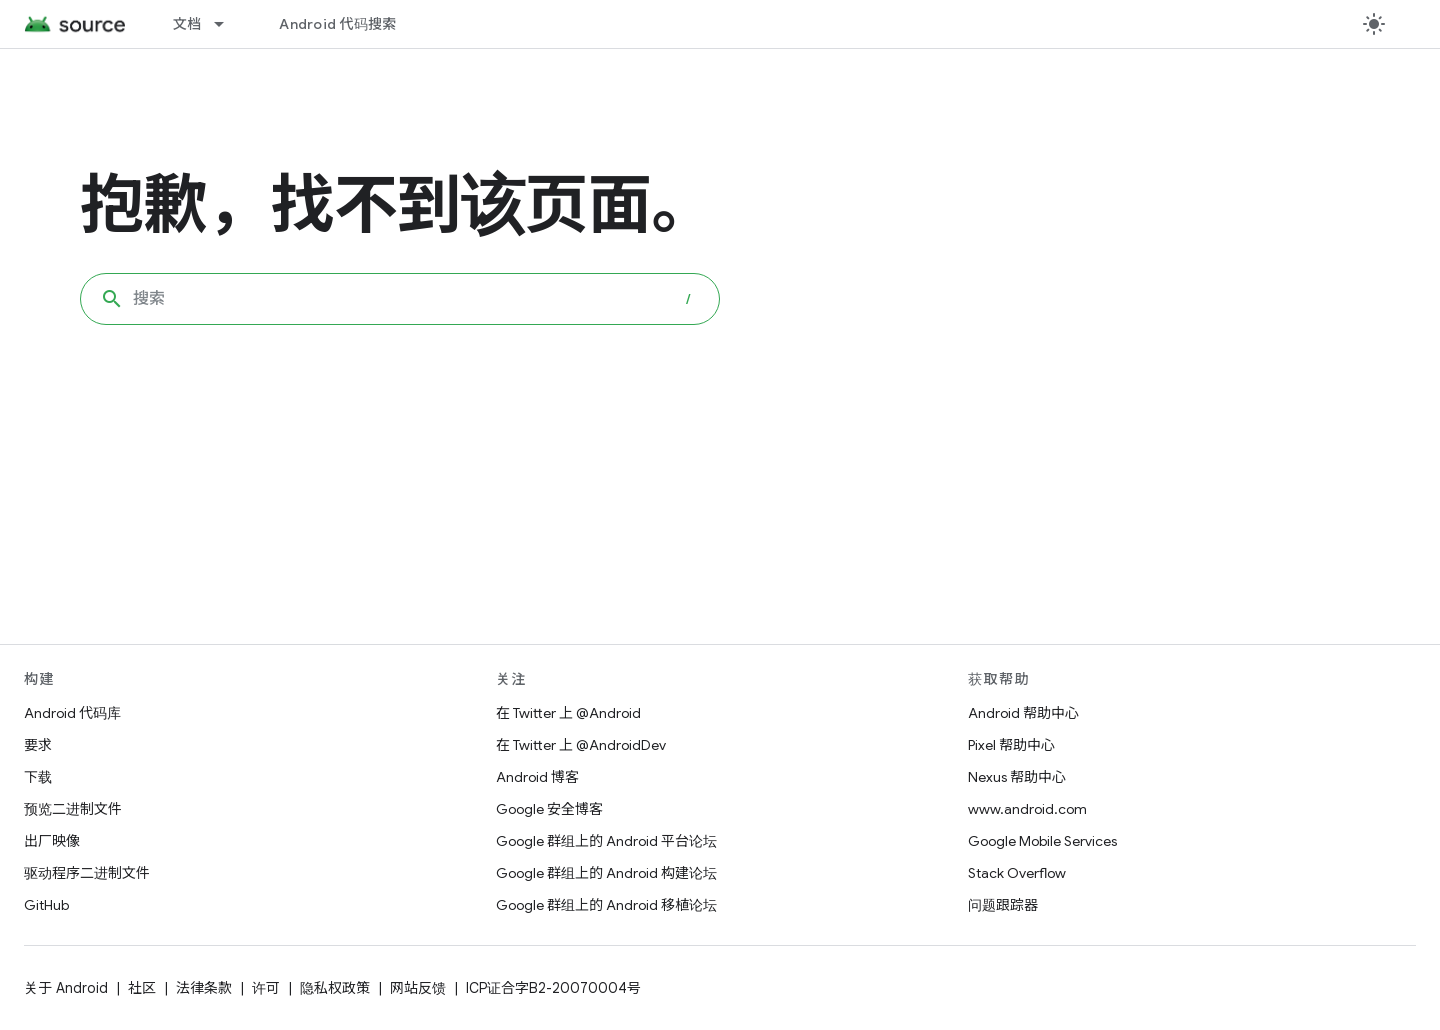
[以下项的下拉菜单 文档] (228, 24)
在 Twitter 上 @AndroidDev (581, 745)
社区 (142, 988)
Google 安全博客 (549, 809)
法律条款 (204, 988)
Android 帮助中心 (1023, 713)
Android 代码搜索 (337, 24)
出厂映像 (52, 841)
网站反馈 (418, 988)
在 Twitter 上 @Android (568, 713)
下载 (38, 777)
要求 (38, 745)
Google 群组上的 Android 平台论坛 (606, 841)
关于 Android (66, 988)
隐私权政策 (335, 988)
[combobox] (400, 299)
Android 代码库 (72, 713)
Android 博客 (537, 777)
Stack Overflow (1017, 873)
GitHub (46, 905)
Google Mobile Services (1042, 841)
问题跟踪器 (1003, 905)
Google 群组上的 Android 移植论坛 (606, 905)
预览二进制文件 (73, 809)
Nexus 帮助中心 (1017, 777)
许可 (266, 988)
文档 (187, 24)
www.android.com (1027, 809)
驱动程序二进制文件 (87, 873)
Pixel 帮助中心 (1011, 745)
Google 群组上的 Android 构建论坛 (606, 873)
